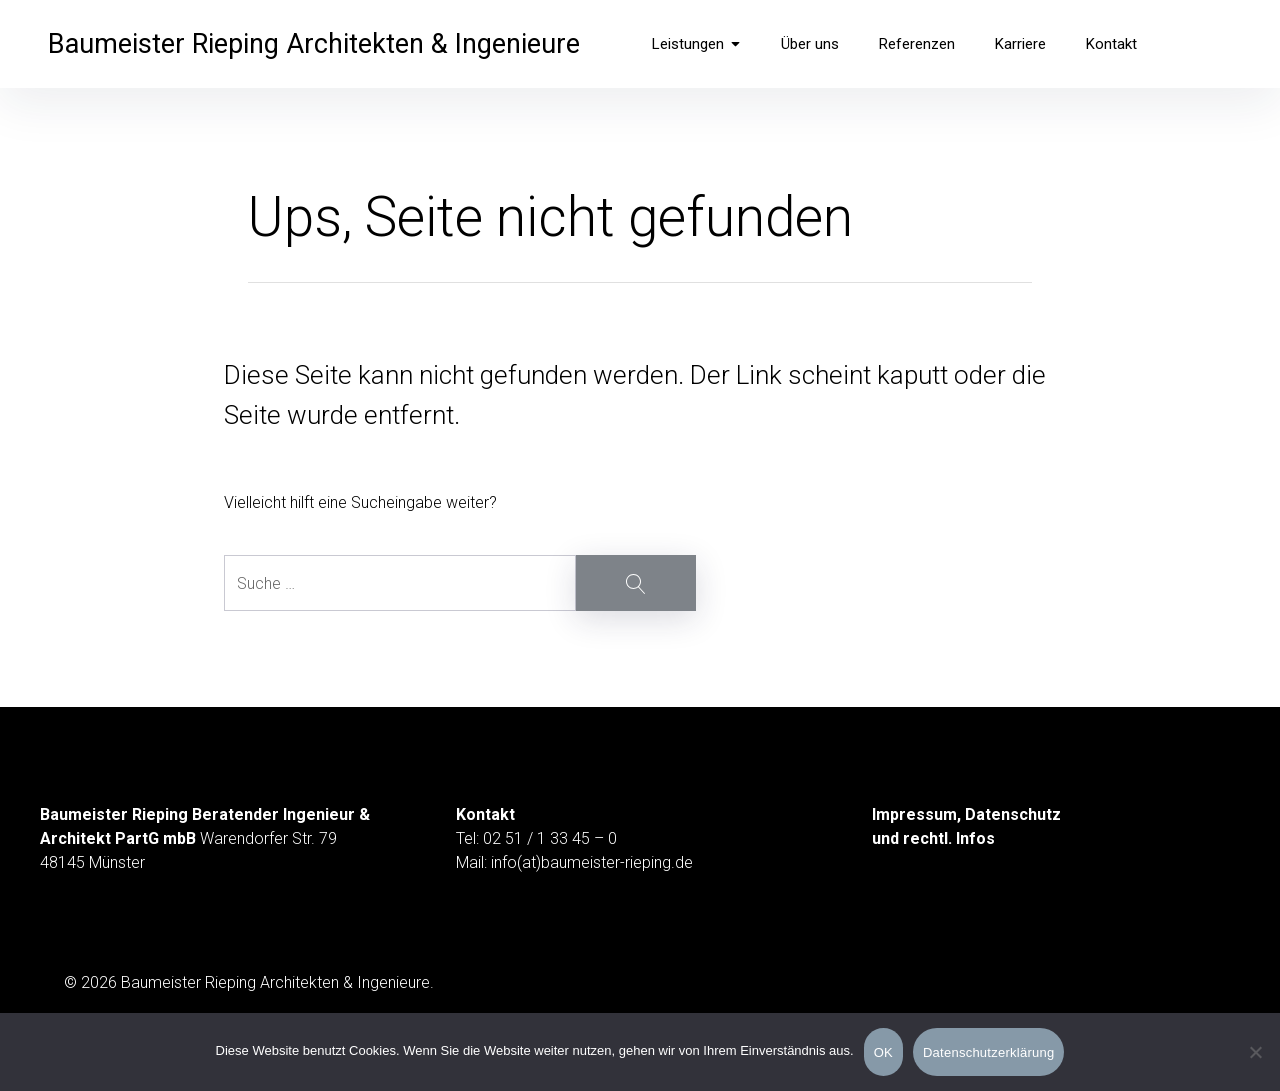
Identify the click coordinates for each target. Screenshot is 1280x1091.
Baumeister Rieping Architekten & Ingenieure (314, 44)
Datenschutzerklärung (988, 1052)
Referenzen (917, 44)
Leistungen (696, 44)
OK (883, 1052)
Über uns (810, 44)
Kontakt (1111, 44)
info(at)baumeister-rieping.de (592, 862)
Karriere (1020, 44)
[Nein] (1255, 1053)
